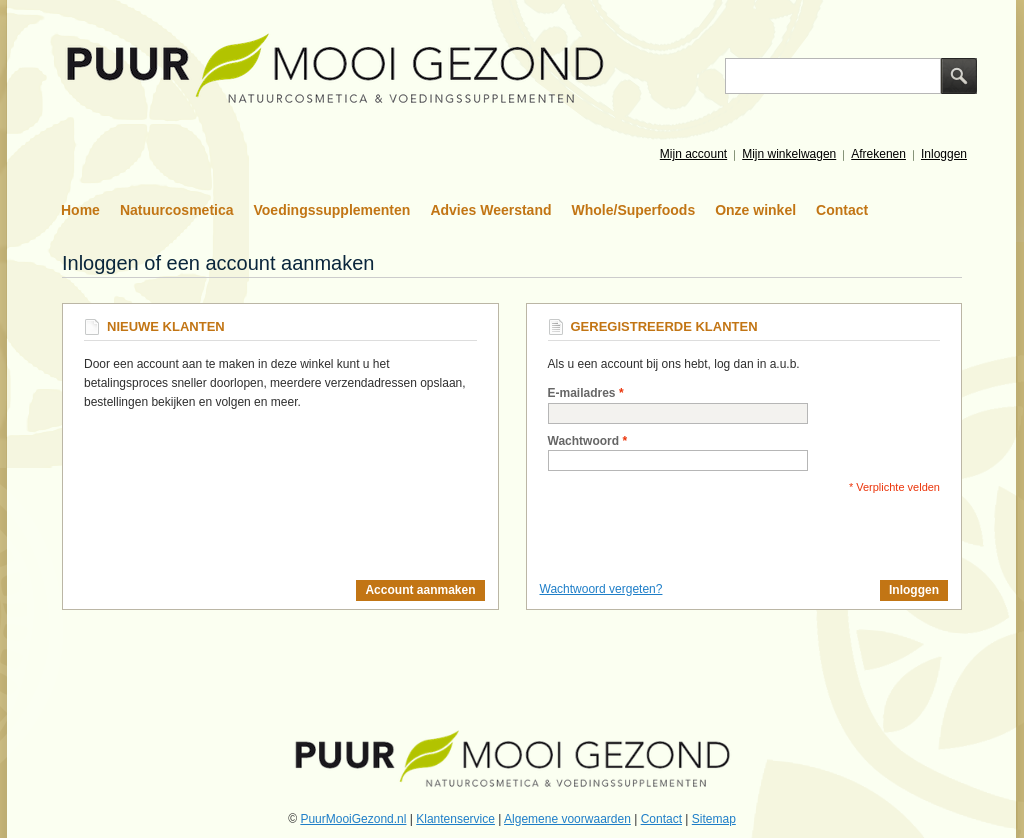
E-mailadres (582, 393)
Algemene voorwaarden (567, 819)
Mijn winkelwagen (789, 154)
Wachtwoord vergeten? (601, 589)
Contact (842, 210)
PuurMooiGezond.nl (353, 819)
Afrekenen (878, 154)
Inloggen (944, 154)
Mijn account (693, 154)
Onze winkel (755, 210)
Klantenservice (455, 819)
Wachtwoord (584, 441)
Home (80, 210)
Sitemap (714, 819)
